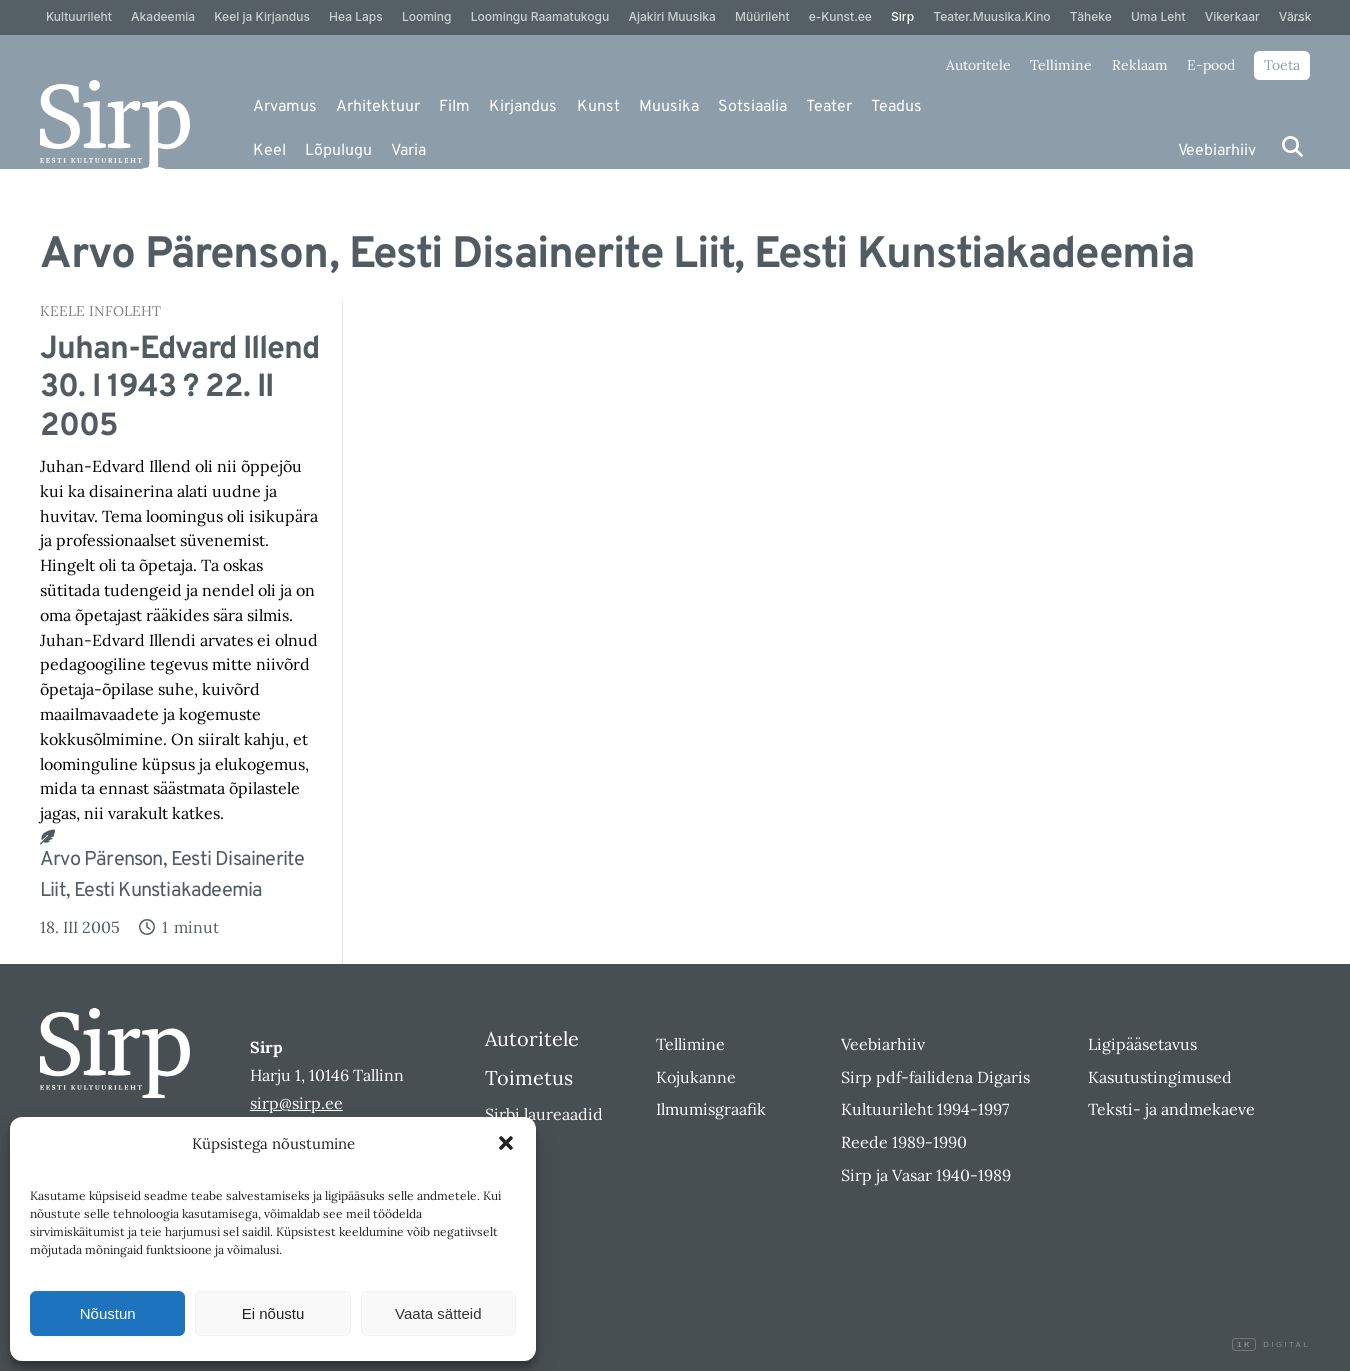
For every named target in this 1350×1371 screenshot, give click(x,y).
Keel (269, 151)
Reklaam (1140, 65)
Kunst (598, 107)
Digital (1271, 1345)
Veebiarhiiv (1217, 151)
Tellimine (1061, 65)
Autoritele (978, 65)
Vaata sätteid (438, 1313)
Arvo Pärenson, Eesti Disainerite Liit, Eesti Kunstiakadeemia (172, 875)
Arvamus (285, 107)
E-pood (1211, 65)
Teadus (896, 107)
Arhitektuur (378, 107)
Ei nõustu (273, 1313)
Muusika (669, 107)
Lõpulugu (338, 151)
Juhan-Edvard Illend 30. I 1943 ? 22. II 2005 (179, 388)
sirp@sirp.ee (296, 1103)
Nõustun (108, 1313)
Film (454, 107)
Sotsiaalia (752, 107)
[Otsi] (1292, 146)
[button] (506, 1143)
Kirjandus (523, 107)
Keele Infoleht (100, 311)
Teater (829, 107)
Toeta (1282, 65)
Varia (408, 151)
